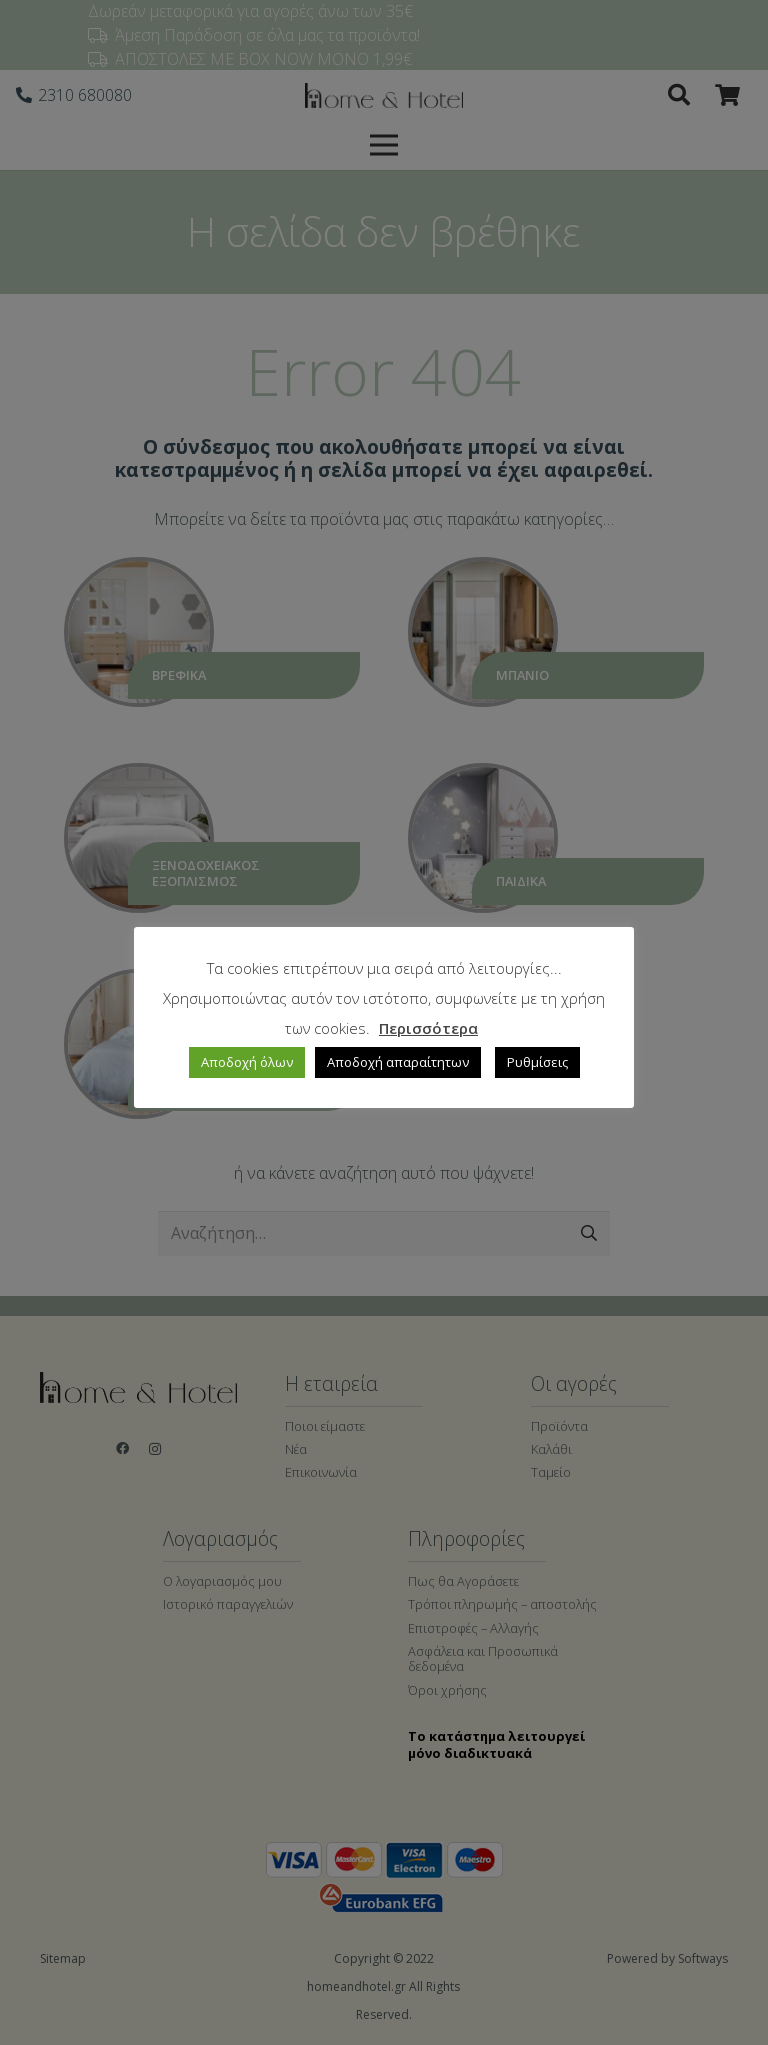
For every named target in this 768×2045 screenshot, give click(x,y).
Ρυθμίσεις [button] (537, 1062)
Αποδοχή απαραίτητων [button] (398, 1062)
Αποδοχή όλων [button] (247, 1062)
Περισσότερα (428, 1028)
